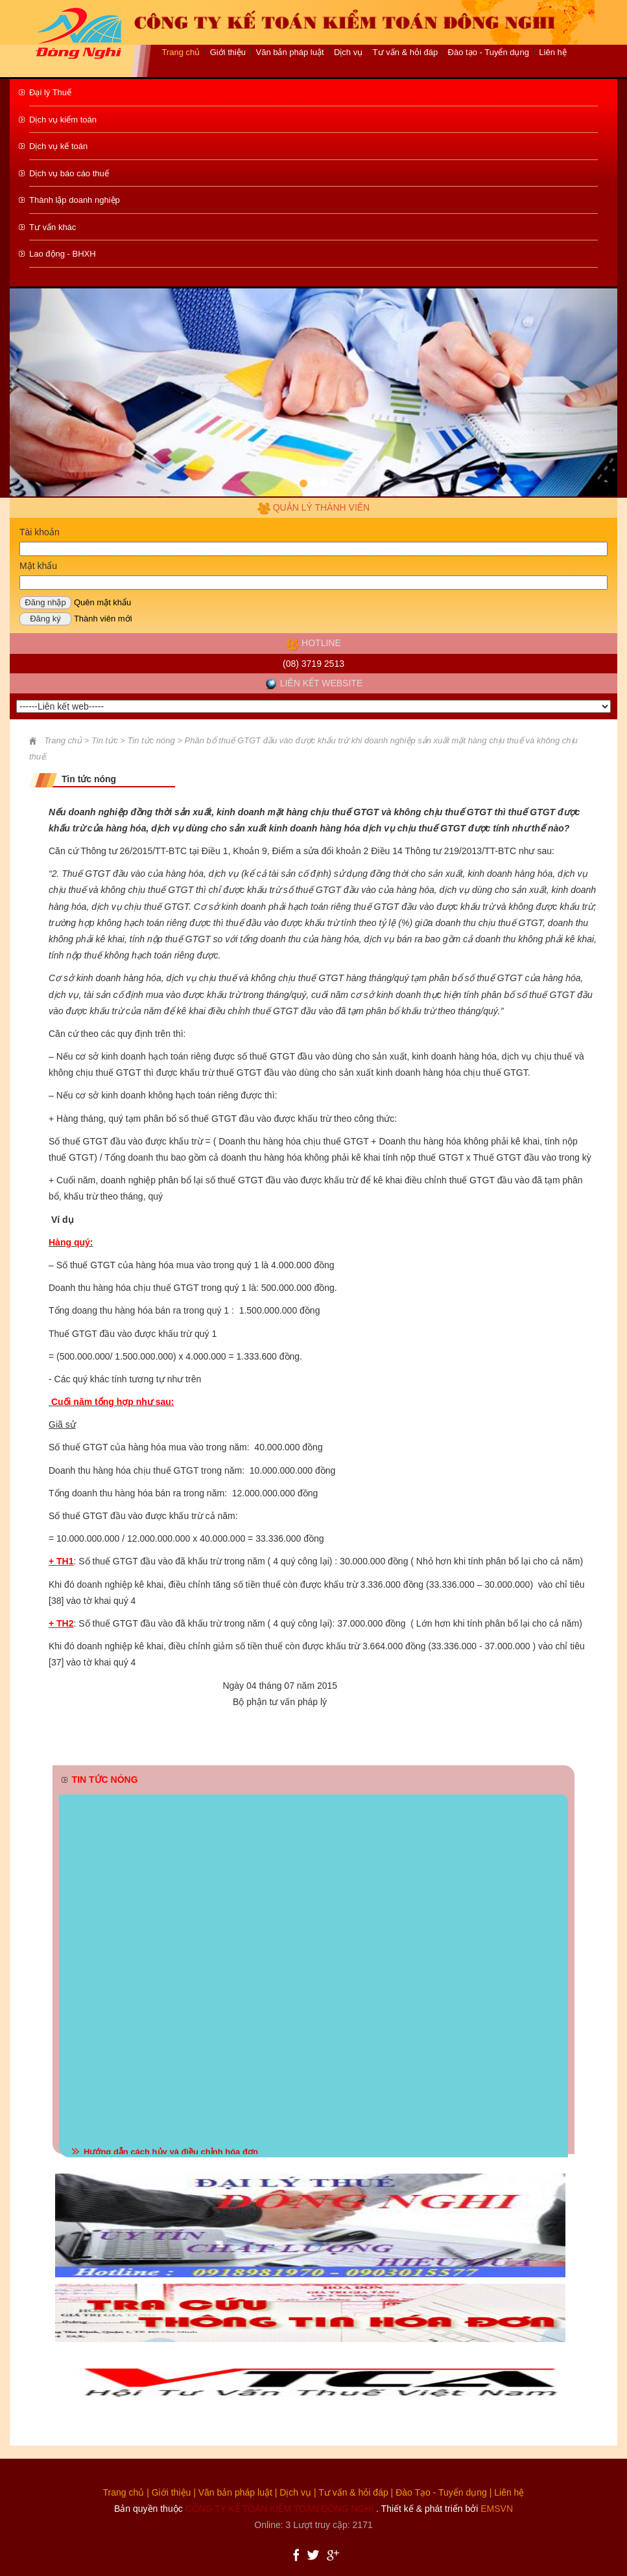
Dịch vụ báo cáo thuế (69, 173)
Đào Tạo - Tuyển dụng (441, 2492)
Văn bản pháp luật (235, 2492)
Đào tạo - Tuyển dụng (488, 52)
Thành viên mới (103, 618)
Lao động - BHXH (62, 254)
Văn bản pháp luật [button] (289, 52)
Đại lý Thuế (50, 92)
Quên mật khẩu (102, 602)
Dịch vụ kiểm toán (63, 119)
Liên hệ (552, 52)
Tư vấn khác (52, 227)
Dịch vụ (295, 2492)
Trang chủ (180, 52)
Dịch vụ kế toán (58, 146)
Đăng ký (45, 618)
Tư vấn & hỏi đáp (405, 52)
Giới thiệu (228, 52)
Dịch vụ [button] (348, 52)
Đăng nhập (45, 602)
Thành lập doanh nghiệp (74, 200)
